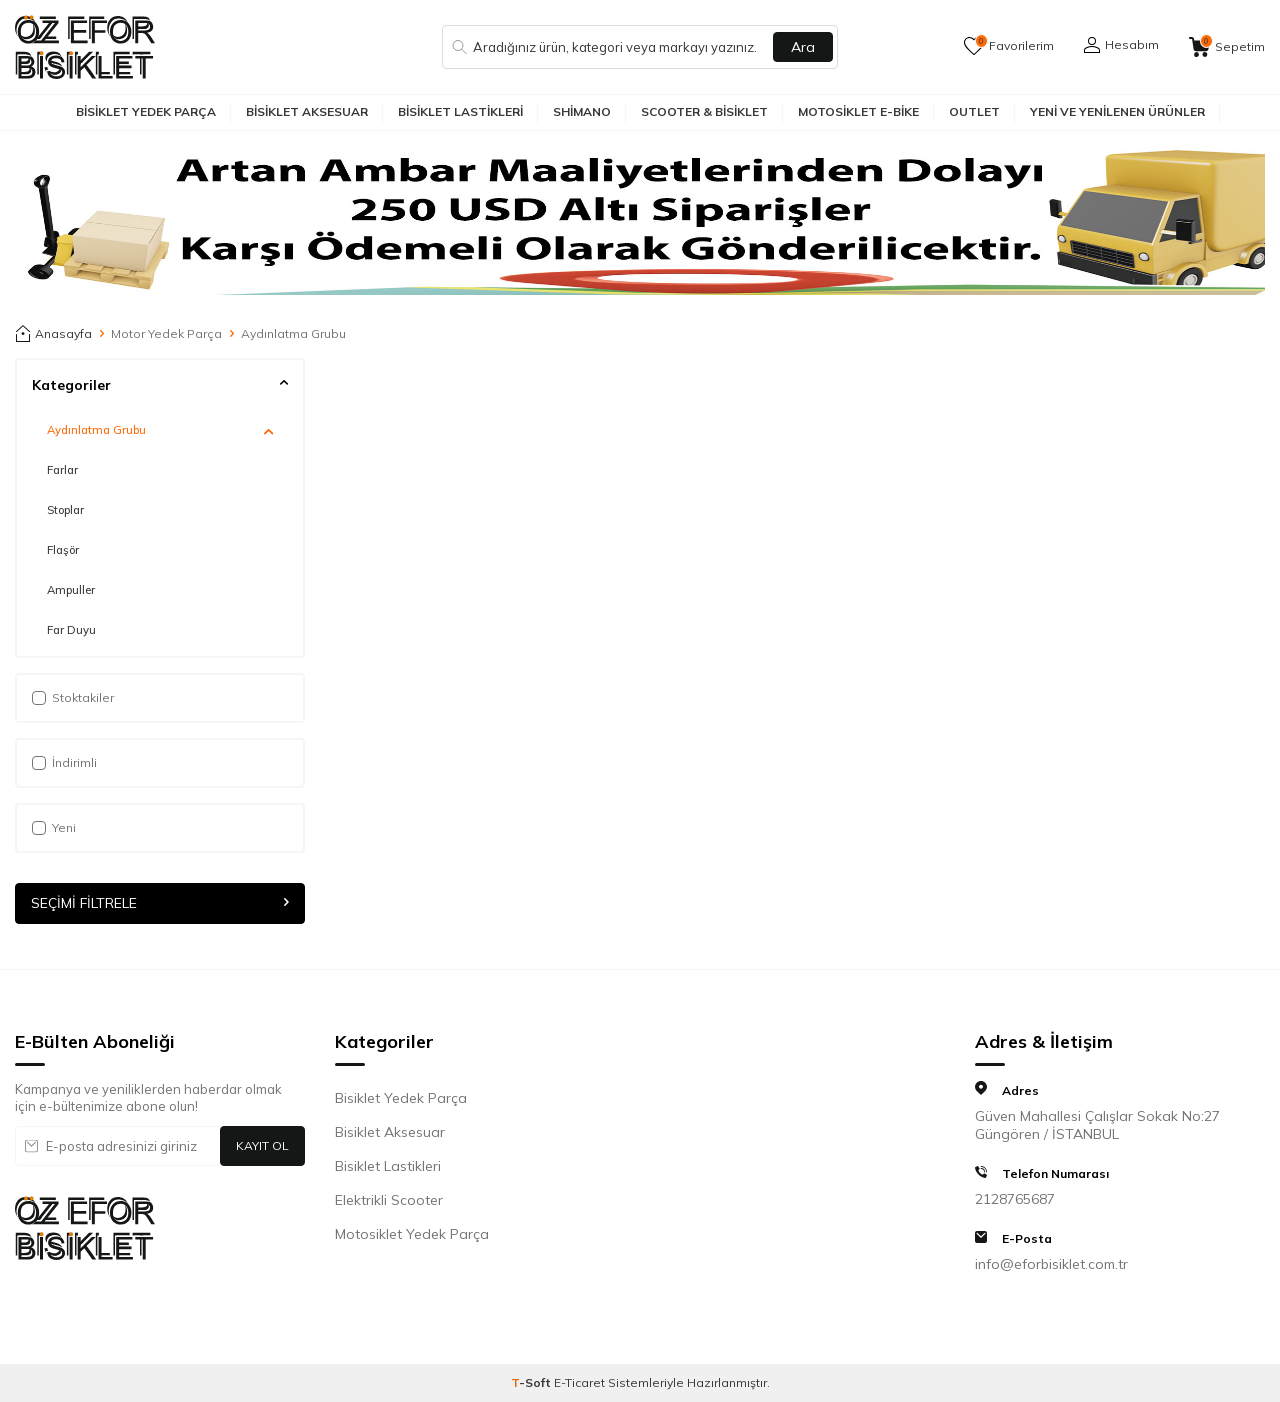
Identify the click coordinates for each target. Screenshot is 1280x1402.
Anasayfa (53, 334)
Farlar (62, 470)
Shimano (582, 111)
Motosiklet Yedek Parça (412, 1234)
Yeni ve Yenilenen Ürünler (1117, 111)
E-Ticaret (579, 1382)
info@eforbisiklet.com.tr (1051, 1264)
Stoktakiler (73, 697)
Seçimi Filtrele (160, 903)
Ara (803, 47)
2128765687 (1015, 1199)
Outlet (974, 111)
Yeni (54, 827)
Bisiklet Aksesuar (307, 111)
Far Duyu (71, 630)
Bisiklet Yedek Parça (146, 111)
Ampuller (71, 590)
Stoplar (65, 510)
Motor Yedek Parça (166, 333)
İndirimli (64, 762)
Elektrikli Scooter (389, 1200)
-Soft (532, 1382)
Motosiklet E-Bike (858, 111)
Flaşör (63, 550)
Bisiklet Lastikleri (460, 111)
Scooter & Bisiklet (704, 111)
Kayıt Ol (262, 1145)
